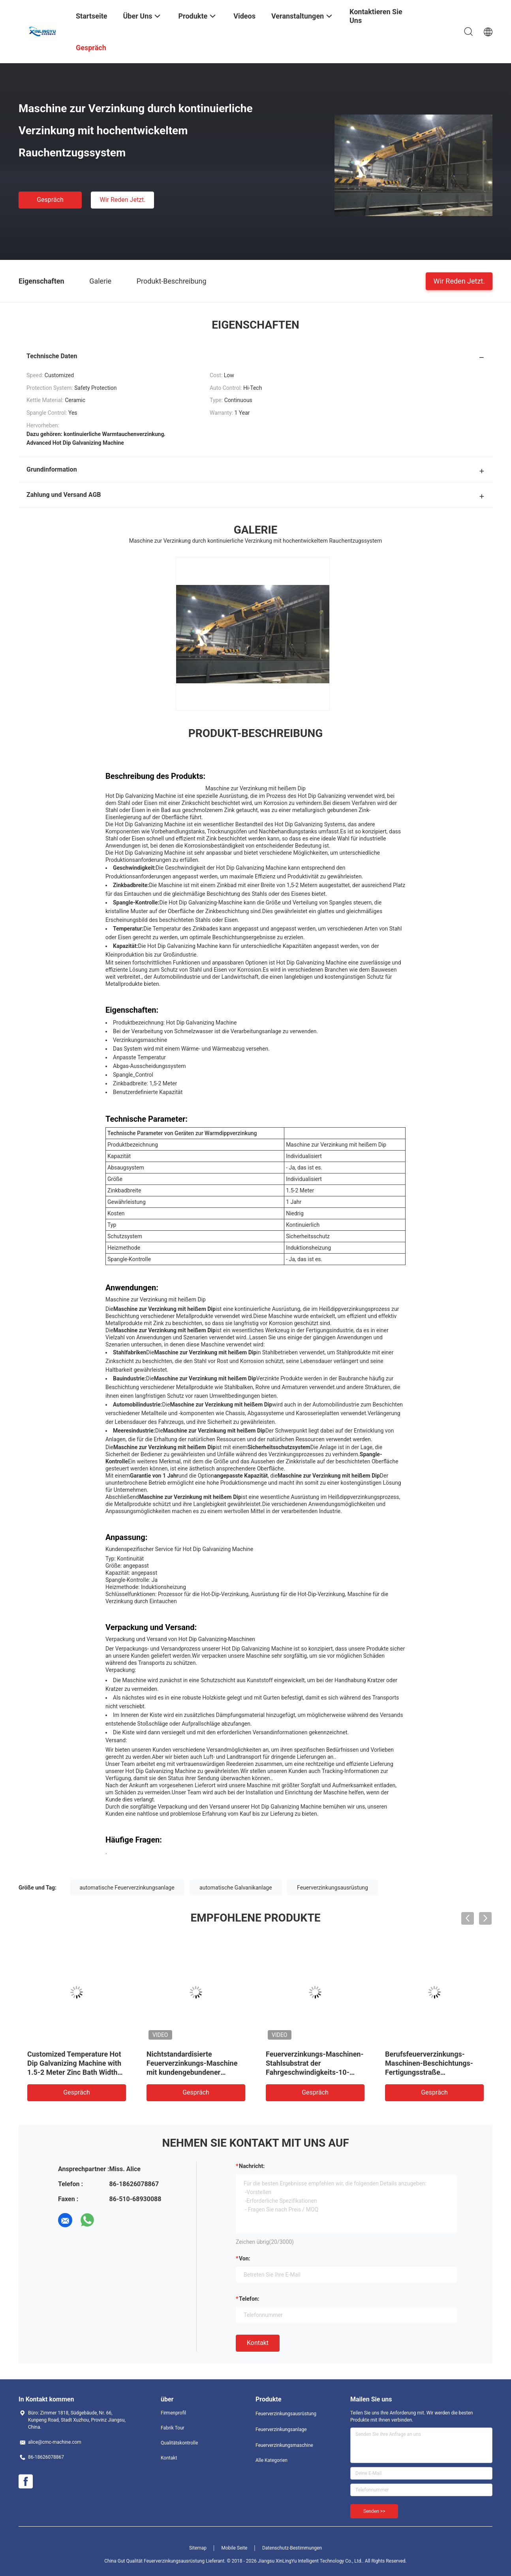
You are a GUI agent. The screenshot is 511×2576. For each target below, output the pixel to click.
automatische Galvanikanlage (235, 1887)
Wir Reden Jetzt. (122, 199)
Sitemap (198, 2548)
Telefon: (249, 2299)
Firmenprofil (173, 2413)
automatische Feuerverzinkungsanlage (127, 1887)
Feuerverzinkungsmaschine (284, 2445)
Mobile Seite (235, 2548)
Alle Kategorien (271, 2460)
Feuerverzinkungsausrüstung (332, 1887)
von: (244, 2258)
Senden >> (374, 2511)
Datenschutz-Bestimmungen (292, 2548)
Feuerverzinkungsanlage (281, 2429)
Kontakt (258, 2343)
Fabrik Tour (172, 2428)
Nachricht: (252, 2166)
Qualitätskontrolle (179, 2443)
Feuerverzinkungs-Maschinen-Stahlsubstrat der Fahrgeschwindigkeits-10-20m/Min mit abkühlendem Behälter (315, 2072)
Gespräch (50, 199)
